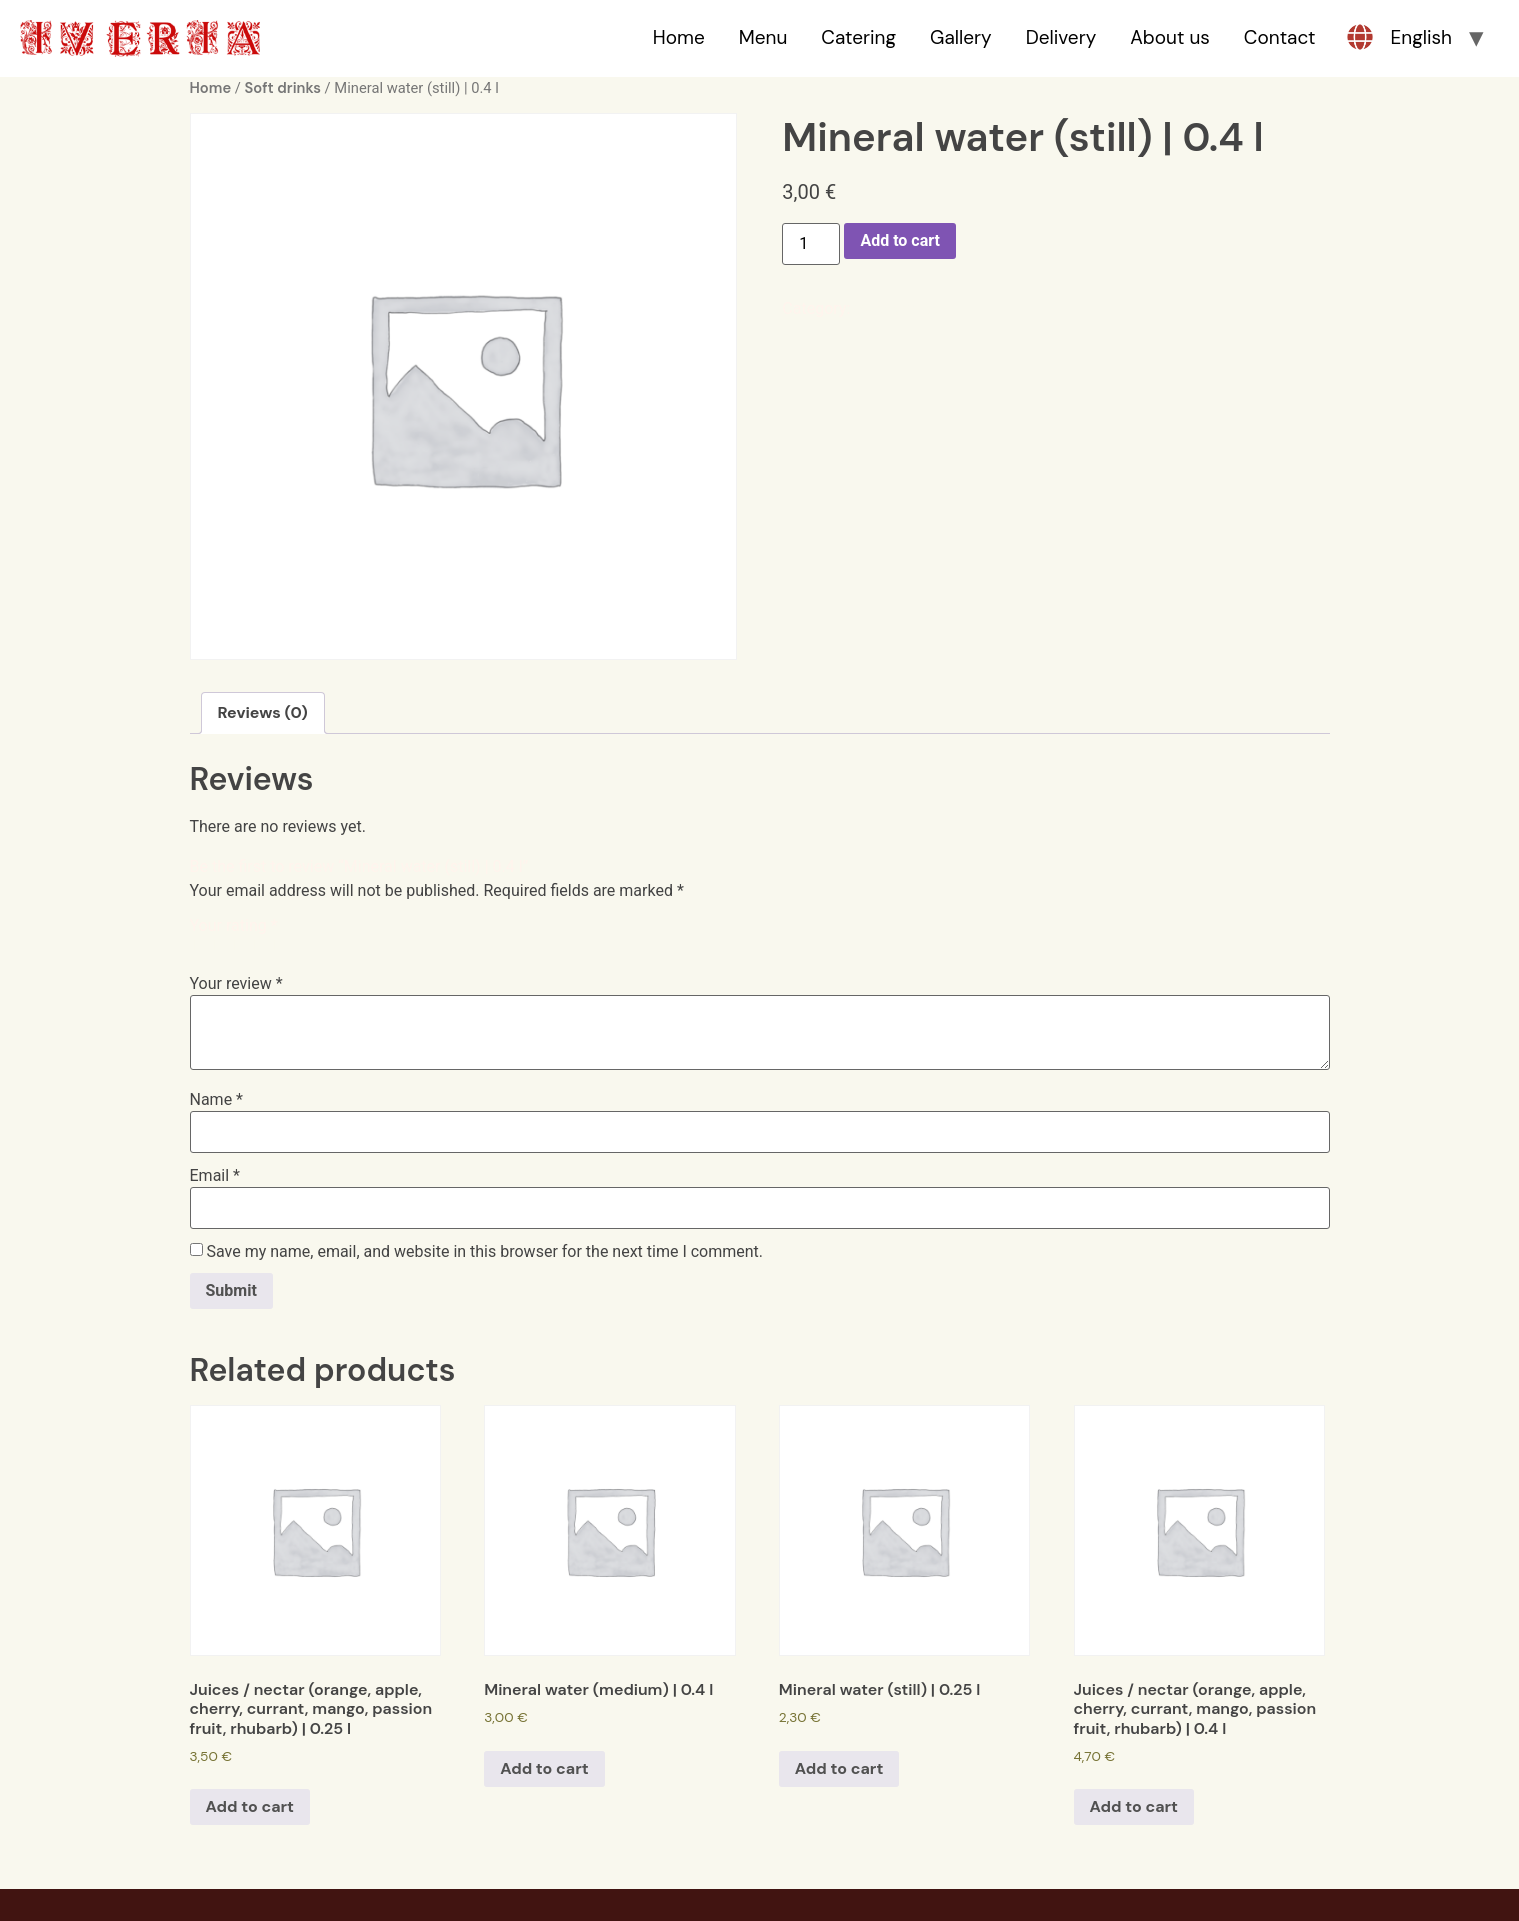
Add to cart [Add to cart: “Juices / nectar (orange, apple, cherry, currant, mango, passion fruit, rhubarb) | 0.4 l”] (1134, 1806)
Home (679, 37)
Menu (763, 37)
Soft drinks (283, 88)
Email (215, 1176)
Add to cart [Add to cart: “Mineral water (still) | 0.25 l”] (839, 1768)
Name (217, 1100)
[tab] (263, 713)
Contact (1280, 37)
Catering (858, 37)
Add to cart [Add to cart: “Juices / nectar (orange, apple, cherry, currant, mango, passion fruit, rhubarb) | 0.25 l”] (250, 1806)
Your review (236, 984)
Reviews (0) (263, 712)
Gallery (961, 37)
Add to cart (900, 240)
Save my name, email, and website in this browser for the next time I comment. (484, 1252)
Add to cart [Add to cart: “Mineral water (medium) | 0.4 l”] (544, 1768)
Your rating (234, 926)
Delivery (1061, 37)
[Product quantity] (811, 244)
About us (1170, 37)
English (1421, 37)
